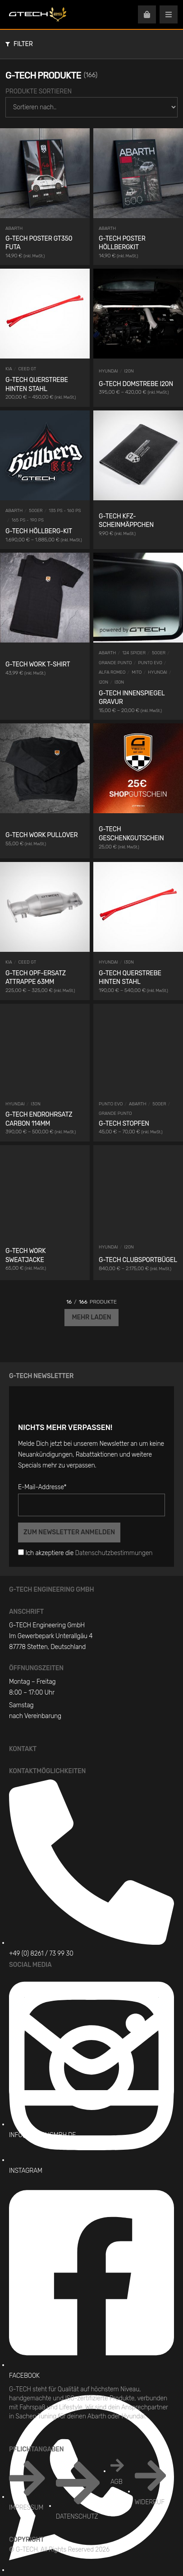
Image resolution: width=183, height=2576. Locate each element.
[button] (89, 44)
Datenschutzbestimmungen (114, 1553)
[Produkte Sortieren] (91, 107)
